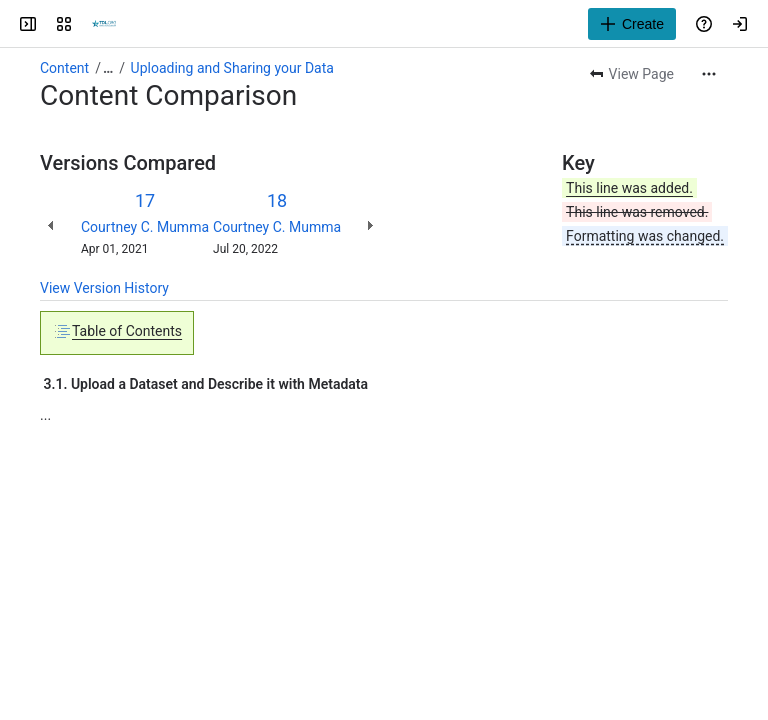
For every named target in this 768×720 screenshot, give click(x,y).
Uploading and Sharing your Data (232, 68)
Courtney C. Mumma (145, 227)
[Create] (632, 24)
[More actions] (709, 74)
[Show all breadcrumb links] (108, 68)
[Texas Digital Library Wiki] (104, 24)
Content (64, 68)
